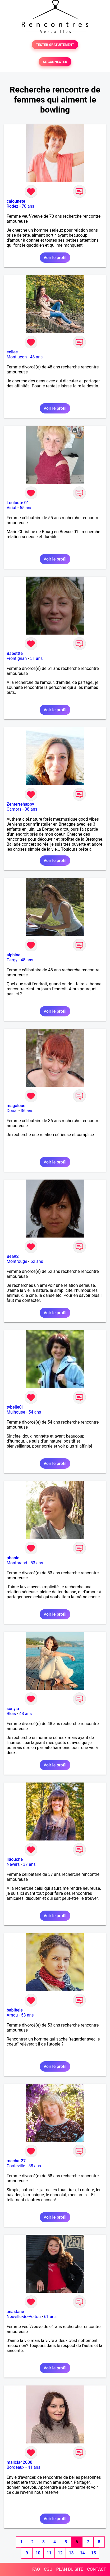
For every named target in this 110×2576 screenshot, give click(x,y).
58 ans (34, 2165)
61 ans (50, 2316)
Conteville (16, 2165)
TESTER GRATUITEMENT (55, 45)
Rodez (12, 206)
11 (49, 2552)
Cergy (12, 959)
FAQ (36, 2569)
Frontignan (17, 658)
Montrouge (17, 1261)
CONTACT (96, 2569)
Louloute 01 (18, 502)
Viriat (11, 507)
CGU (48, 2569)
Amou (12, 2015)
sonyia (13, 1708)
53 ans (36, 1562)
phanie (13, 1557)
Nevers (13, 1864)
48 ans (36, 356)
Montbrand (17, 1562)
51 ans (36, 658)
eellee (12, 351)
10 (37, 2552)
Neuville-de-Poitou (24, 2316)
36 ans (27, 1110)
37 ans (29, 1864)
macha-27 (16, 2160)
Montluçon (17, 356)
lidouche (15, 1859)
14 (82, 2552)
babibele (15, 2010)
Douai (12, 1110)
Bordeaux (15, 2467)
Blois (11, 1713)
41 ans (34, 2467)
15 (93, 2552)
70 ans (28, 206)
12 (60, 2552)
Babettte (15, 653)
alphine (13, 954)
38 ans (31, 809)
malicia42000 (19, 2462)
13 (71, 2552)
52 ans (36, 1261)
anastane (15, 2311)
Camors (14, 809)
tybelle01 (15, 1407)
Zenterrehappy (20, 804)
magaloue (16, 1105)
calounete (16, 201)
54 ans (35, 1412)
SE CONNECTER (55, 62)
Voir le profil (55, 257)
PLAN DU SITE (69, 2569)
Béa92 (13, 1256)
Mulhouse (16, 1412)
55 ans (26, 507)
